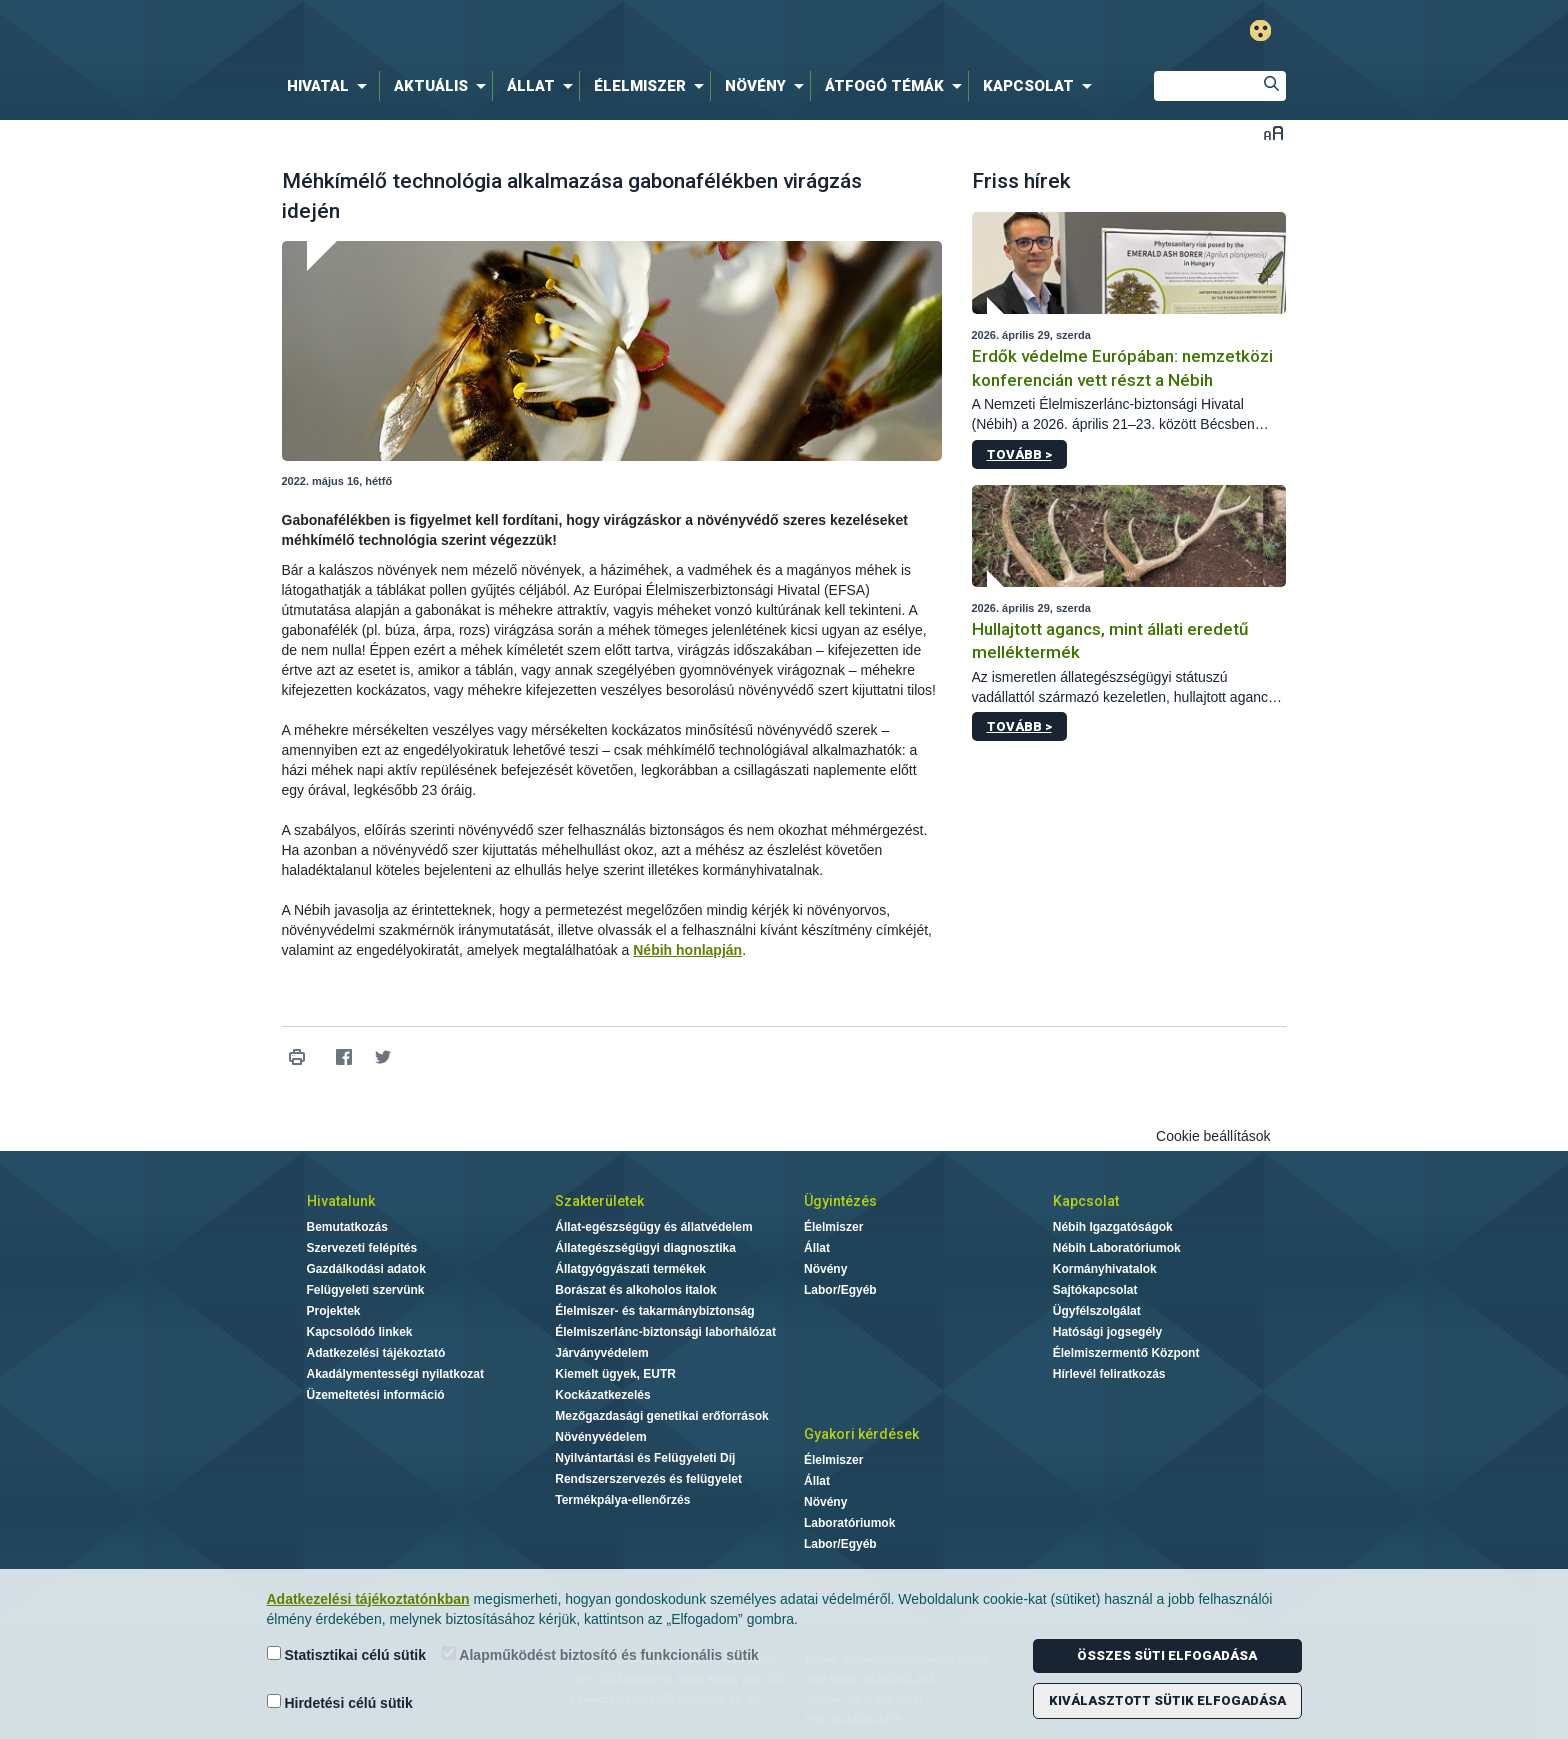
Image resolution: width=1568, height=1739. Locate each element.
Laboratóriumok (849, 1523)
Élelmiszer (833, 1227)
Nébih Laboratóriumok (1117, 1248)
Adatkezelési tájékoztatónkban (368, 1599)
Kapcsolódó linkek (360, 1332)
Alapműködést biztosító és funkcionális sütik (600, 1654)
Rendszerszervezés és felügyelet (648, 1479)
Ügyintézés (840, 1201)
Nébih (571, 31)
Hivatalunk (341, 1201)
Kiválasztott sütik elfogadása (1167, 1700)
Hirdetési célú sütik (340, 1702)
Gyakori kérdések (861, 1434)
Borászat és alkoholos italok (635, 1290)
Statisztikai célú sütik (347, 1654)
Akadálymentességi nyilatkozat (395, 1374)
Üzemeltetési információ (376, 1395)
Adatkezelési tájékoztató (376, 1353)
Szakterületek (599, 1201)
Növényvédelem (600, 1437)
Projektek (334, 1311)
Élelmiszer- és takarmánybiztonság (654, 1311)
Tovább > (1019, 454)
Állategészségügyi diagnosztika (645, 1248)
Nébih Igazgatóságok (1113, 1227)
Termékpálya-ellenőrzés (622, 1500)
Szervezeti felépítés (362, 1248)
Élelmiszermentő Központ (1126, 1353)
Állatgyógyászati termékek (630, 1269)
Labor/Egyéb (840, 1290)
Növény (825, 1269)
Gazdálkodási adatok (366, 1269)
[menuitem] (331, 86)
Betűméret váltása (1273, 132)
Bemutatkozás (347, 1227)
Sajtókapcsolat (1095, 1290)
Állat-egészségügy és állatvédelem (653, 1227)
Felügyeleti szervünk (366, 1290)
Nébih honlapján (687, 950)
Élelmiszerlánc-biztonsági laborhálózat (665, 1332)
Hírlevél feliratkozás (1109, 1374)
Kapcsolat (1086, 1201)
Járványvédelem (601, 1353)
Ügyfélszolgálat (1097, 1311)
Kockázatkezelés (602, 1395)
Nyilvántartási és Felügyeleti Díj (645, 1458)
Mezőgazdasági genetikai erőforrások (661, 1416)
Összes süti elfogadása (1167, 1655)
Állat (817, 1248)
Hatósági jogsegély (1107, 1332)
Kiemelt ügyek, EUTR (615, 1374)
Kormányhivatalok (1105, 1269)
